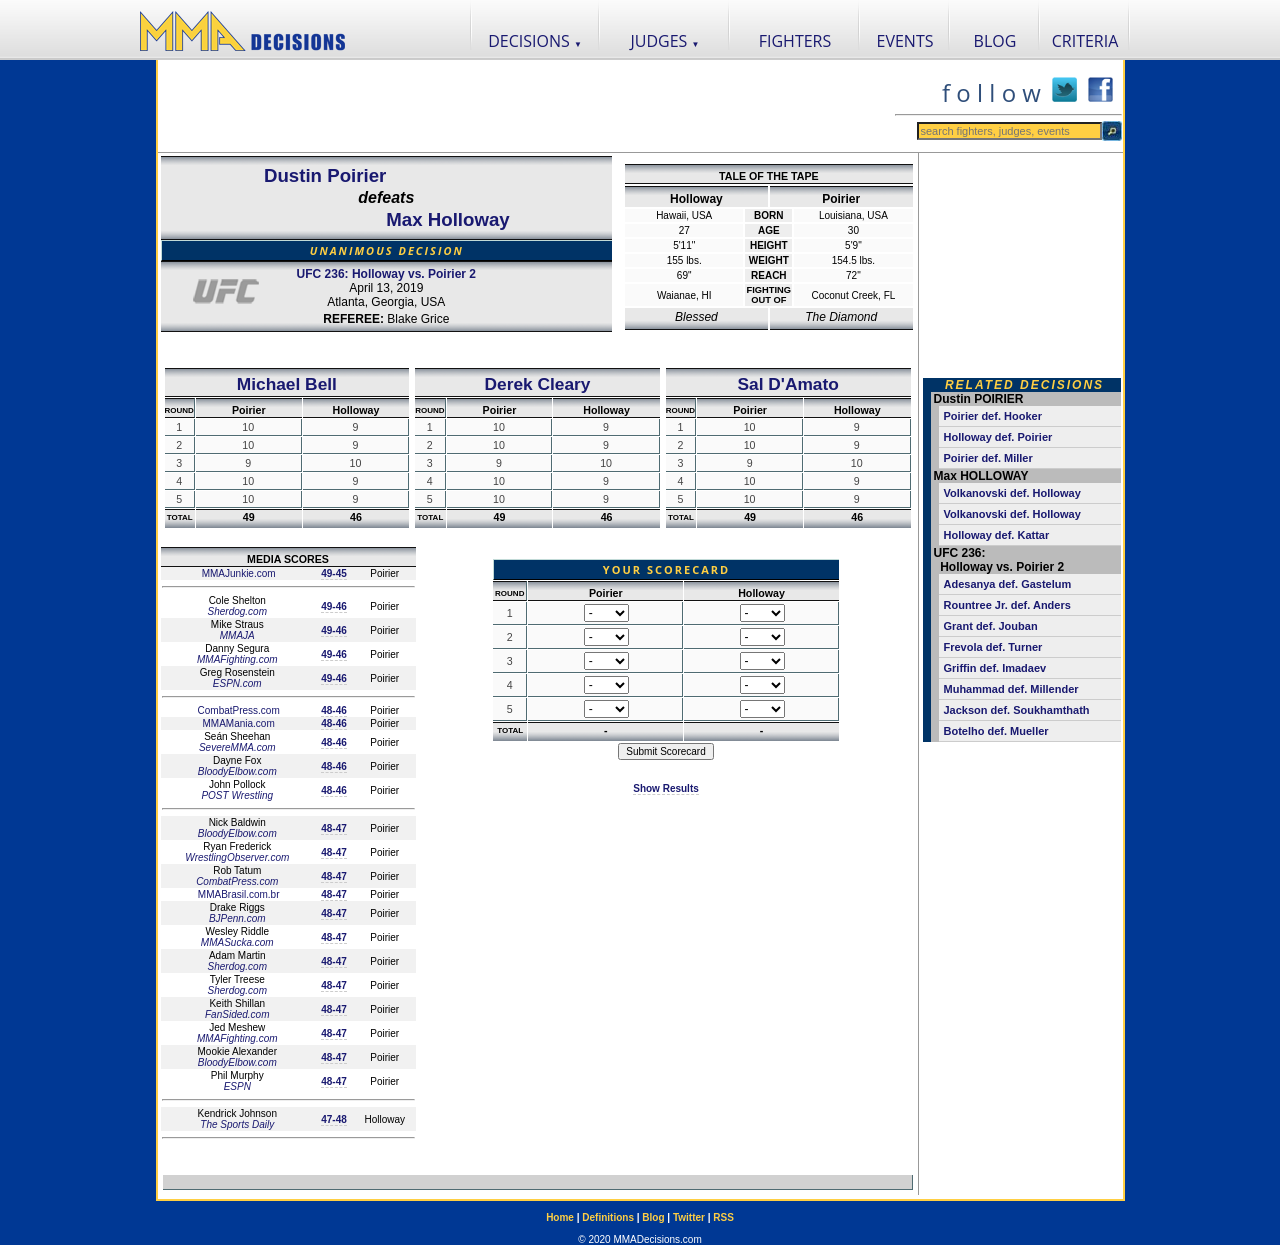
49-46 (334, 606)
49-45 (334, 573)
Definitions (608, 1217)
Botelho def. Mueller (996, 731)
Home (560, 1217)
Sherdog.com (237, 611)
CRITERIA (1085, 41)
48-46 (334, 710)
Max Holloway (447, 219)
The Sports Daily (237, 1124)
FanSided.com (237, 1014)
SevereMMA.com (237, 747)
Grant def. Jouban (991, 626)
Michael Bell (287, 384)
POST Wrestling (237, 795)
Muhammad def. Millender (1011, 689)
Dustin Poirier (325, 175)
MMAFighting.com (237, 659)
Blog (653, 1217)
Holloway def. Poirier (998, 437)
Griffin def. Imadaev (995, 668)
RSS (723, 1217)
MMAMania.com (237, 723)
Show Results (666, 788)
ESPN (237, 1086)
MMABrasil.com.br (237, 894)
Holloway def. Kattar (997, 535)
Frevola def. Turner (993, 647)
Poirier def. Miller (988, 458)
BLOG (995, 41)
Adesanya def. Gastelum (1008, 584)
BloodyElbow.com (237, 771)
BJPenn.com (237, 918)
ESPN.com (237, 683)
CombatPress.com (237, 710)
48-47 (334, 828)
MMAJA (237, 635)
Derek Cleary (538, 384)
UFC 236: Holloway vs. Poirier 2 (386, 274)
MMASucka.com (237, 942)
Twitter (689, 1217)
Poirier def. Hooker (993, 416)
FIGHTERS (795, 41)
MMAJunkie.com (237, 573)
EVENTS (905, 41)
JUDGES (665, 41)
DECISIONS (535, 41)
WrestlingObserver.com (237, 857)
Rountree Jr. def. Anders (1007, 605)
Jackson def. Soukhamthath (1017, 710)
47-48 (334, 1119)
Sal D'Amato (787, 384)
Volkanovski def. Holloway (1012, 493)
